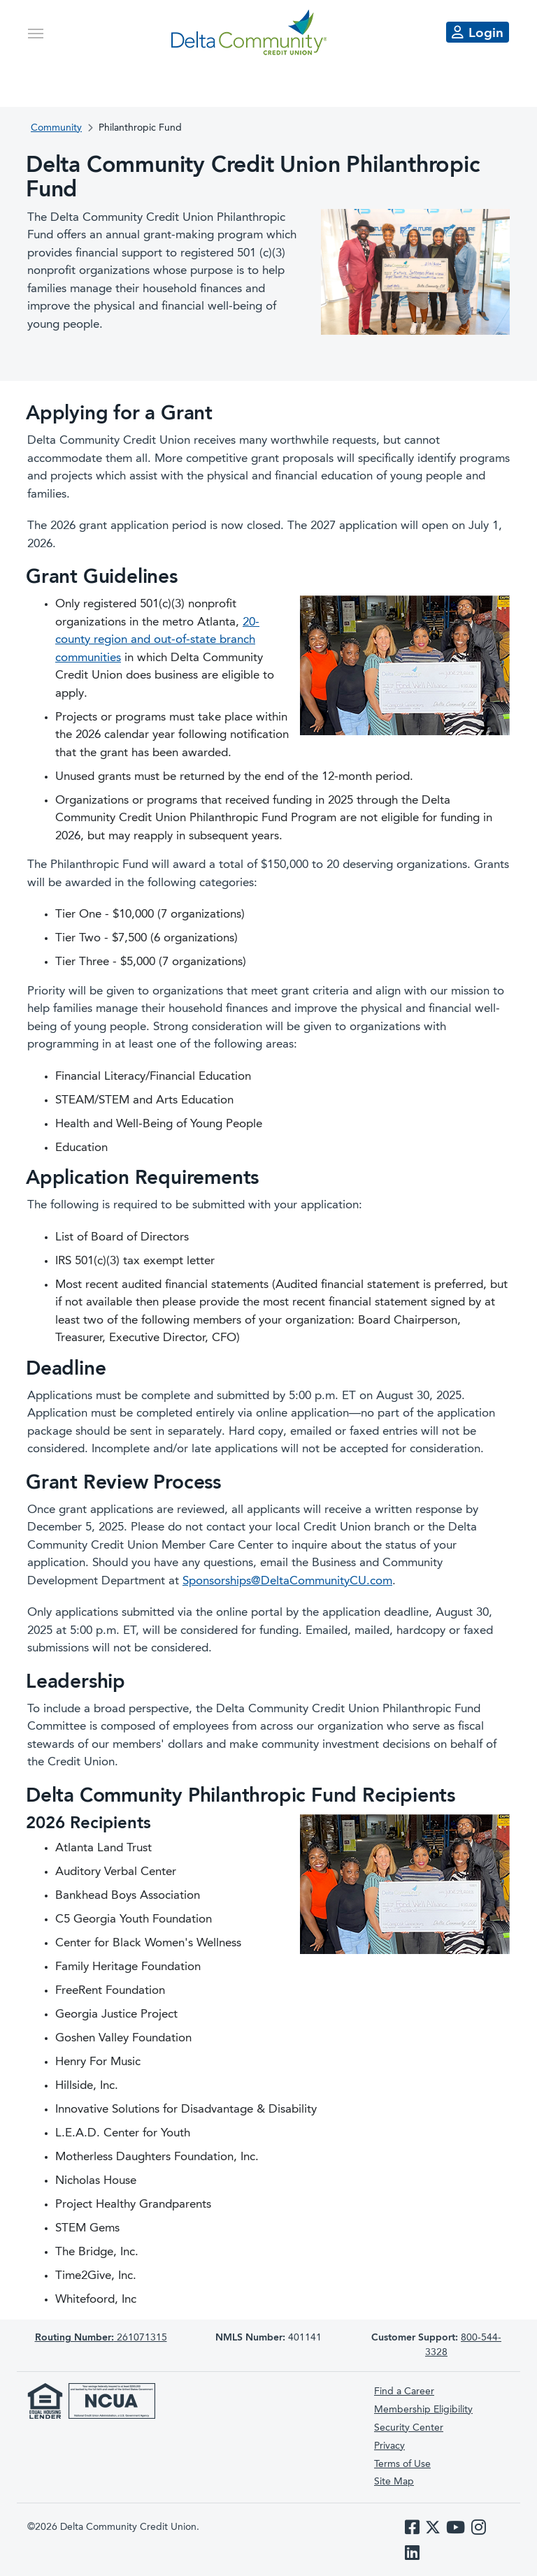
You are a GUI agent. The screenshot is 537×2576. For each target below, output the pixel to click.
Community (56, 128)
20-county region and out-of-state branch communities (157, 640)
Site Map (394, 2482)
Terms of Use (402, 2464)
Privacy (389, 2446)
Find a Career (404, 2391)
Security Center (408, 2428)
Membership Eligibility (423, 2410)
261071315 (101, 2338)
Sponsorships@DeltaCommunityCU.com (287, 1581)
